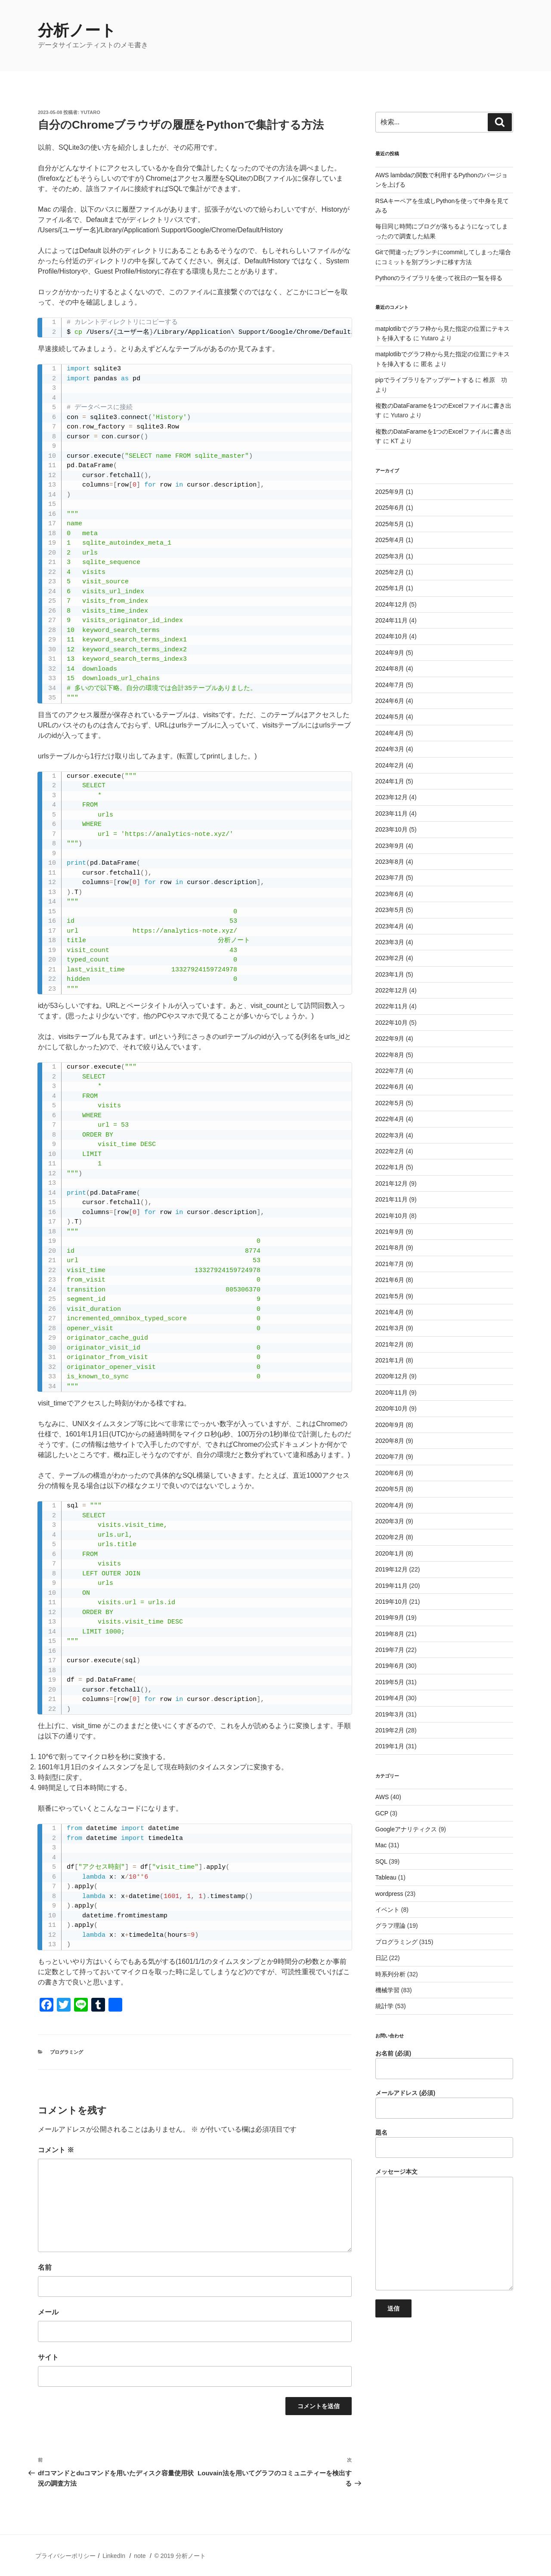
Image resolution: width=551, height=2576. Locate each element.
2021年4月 (389, 1312)
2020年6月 (389, 1473)
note (139, 2555)
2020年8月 (389, 1440)
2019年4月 (389, 1698)
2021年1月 (389, 1360)
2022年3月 (389, 1135)
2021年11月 (391, 1199)
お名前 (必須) (444, 2064)
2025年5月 (389, 524)
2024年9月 (389, 652)
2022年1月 (389, 1167)
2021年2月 (389, 1344)
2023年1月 (389, 974)
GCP (381, 1813)
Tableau (385, 1877)
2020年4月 (389, 1505)
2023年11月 (391, 813)
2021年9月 (389, 1231)
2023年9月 (389, 845)
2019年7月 (389, 1649)
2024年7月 (389, 684)
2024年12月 (391, 604)
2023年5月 (389, 909)
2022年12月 (391, 990)
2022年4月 (389, 1118)
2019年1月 (389, 1746)
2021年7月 (389, 1263)
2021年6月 (389, 1279)
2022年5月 (389, 1103)
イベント (387, 1909)
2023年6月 (389, 894)
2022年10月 (391, 1022)
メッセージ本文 (444, 2229)
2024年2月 (389, 765)
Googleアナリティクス (406, 1829)
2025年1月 (389, 588)
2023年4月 (389, 926)
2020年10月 (391, 1408)
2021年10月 (391, 1215)
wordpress (389, 1893)
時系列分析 (390, 1974)
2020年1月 (389, 1553)
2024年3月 (389, 749)
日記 (381, 1957)
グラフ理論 (390, 1925)
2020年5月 (389, 1488)
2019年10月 (391, 1601)
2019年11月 (391, 1585)
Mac (381, 1845)
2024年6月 (389, 700)
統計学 (384, 2006)
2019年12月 (391, 1569)
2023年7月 (389, 877)
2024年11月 (391, 620)
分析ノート (77, 30)
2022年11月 (391, 1006)
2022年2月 (389, 1151)
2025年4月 (389, 539)
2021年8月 (389, 1247)
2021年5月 (389, 1296)
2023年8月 (389, 861)
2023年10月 (391, 829)
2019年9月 (389, 1617)
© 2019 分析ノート (179, 2555)
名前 (45, 2267)
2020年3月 (389, 1521)
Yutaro (90, 112)
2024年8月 (389, 668)
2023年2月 (389, 958)
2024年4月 (389, 733)
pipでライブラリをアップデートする (424, 379)
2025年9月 (389, 491)
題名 (444, 2143)
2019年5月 (389, 1682)
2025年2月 (389, 572)
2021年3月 (389, 1328)
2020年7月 (389, 1456)
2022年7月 (389, 1070)
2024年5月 (389, 716)
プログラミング (66, 2052)
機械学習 (387, 1990)
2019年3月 (389, 1714)
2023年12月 (391, 797)
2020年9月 (389, 1424)
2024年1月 (389, 781)
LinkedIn (113, 2555)
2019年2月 (389, 1730)
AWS (382, 1796)
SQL (381, 1861)
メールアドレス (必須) (444, 2104)
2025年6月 (389, 507)
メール (48, 2312)
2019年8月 (389, 1633)
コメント (56, 2150)
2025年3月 (389, 556)
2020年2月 (389, 1537)
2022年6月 (389, 1086)
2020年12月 (391, 1376)
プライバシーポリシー (65, 2555)
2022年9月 (389, 1038)
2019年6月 (389, 1665)
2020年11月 (391, 1392)
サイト (48, 2357)
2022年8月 (389, 1054)
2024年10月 (391, 636)
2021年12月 (391, 1183)
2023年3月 (389, 942)
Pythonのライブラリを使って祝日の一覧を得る (439, 277)
